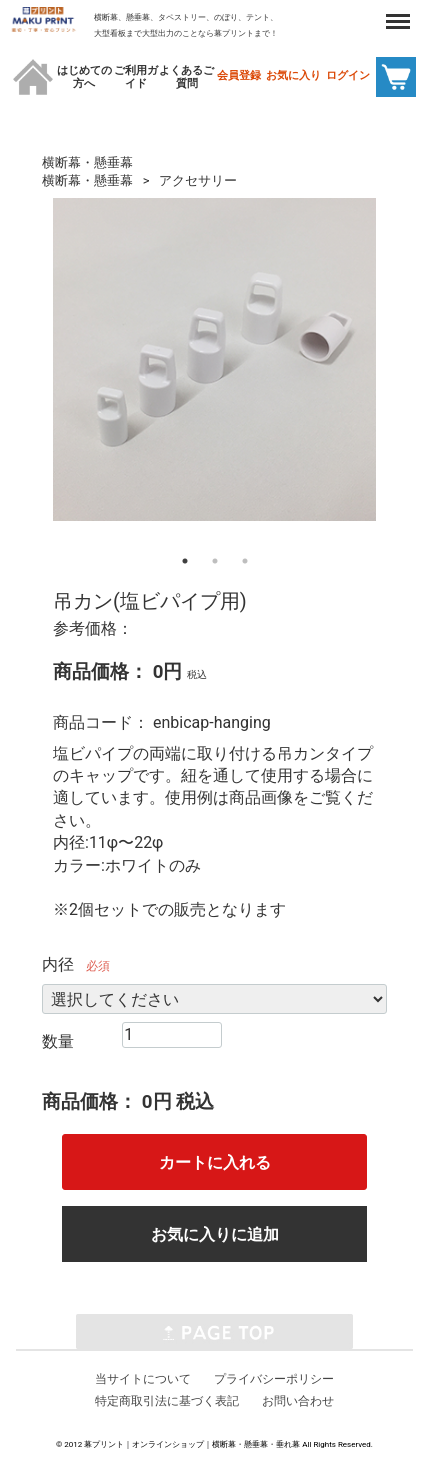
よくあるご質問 (186, 77)
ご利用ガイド (136, 77)
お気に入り (293, 75)
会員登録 (239, 75)
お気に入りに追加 (215, 1234)
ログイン (348, 75)
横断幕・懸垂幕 (87, 162)
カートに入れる (215, 1162)
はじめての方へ (84, 77)
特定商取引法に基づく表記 (167, 1401)
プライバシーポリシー (274, 1378)
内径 (58, 964)
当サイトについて (143, 1378)
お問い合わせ (298, 1401)
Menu (398, 12)
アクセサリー (198, 180)
